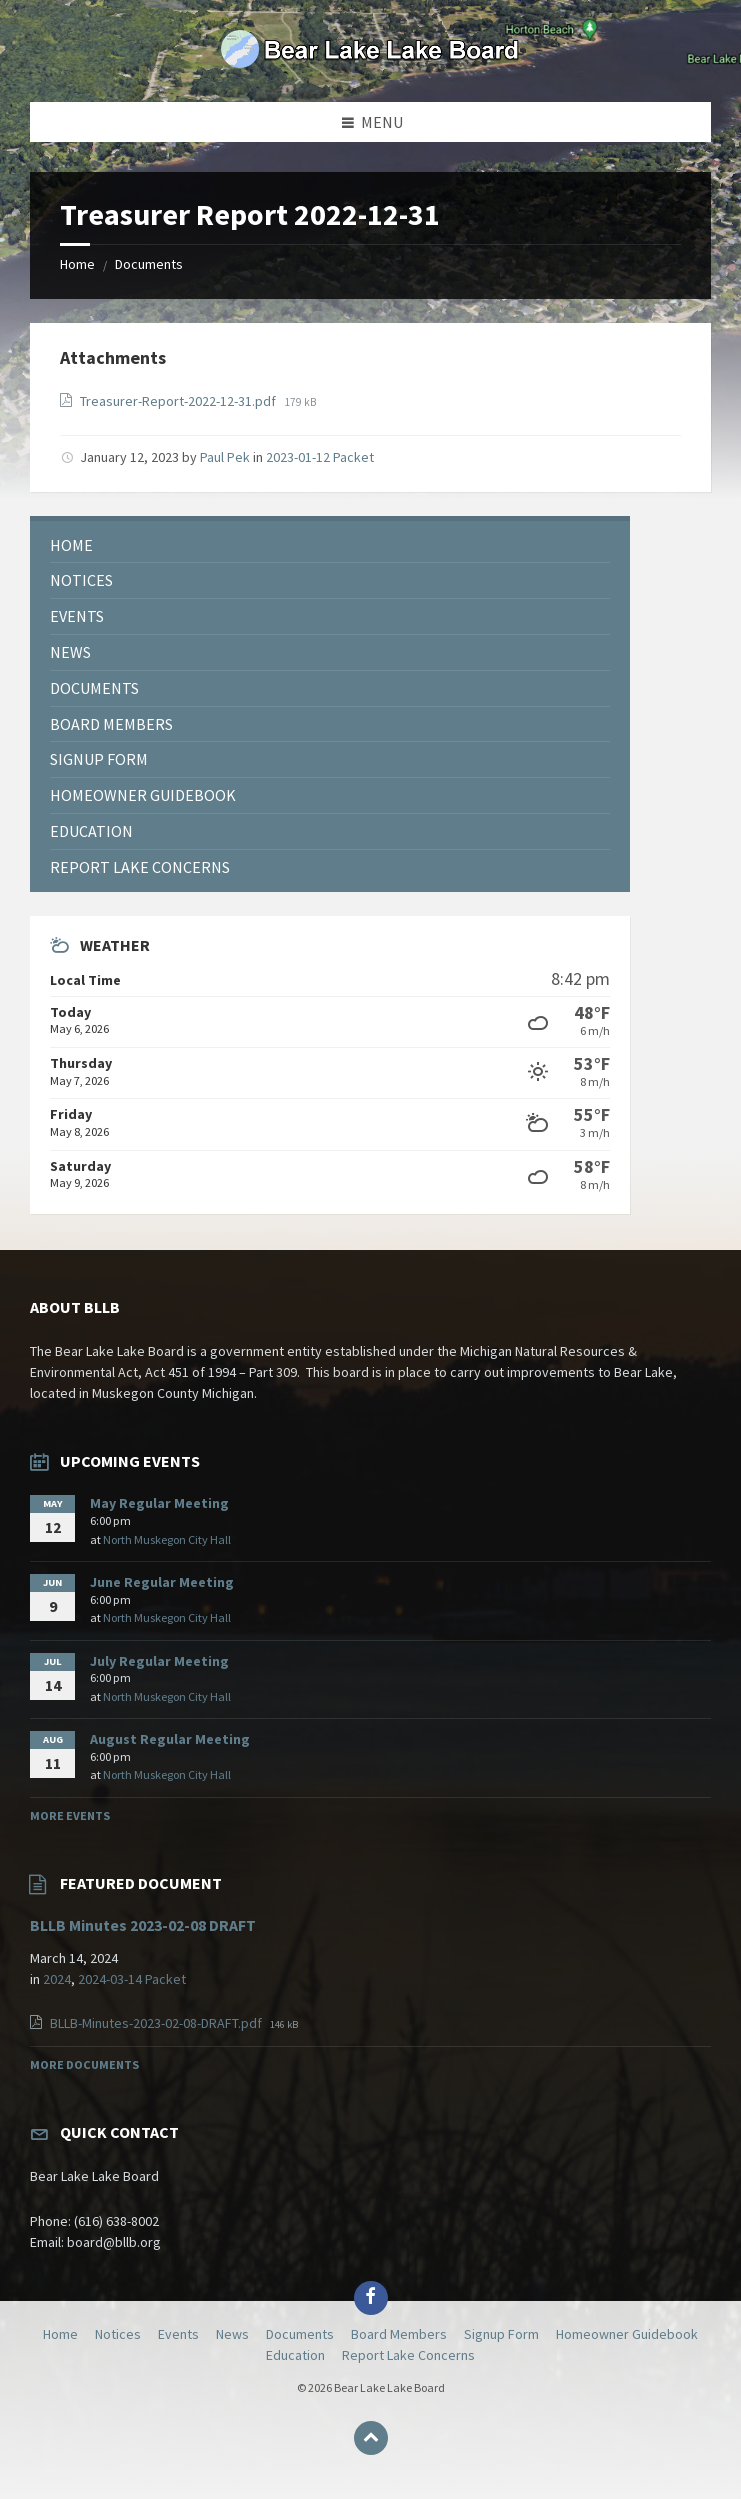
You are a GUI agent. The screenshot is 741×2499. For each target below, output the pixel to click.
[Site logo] (371, 63)
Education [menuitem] (295, 2355)
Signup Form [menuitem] (501, 2334)
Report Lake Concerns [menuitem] (408, 2355)
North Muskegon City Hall (167, 1539)
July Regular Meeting (159, 1661)
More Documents (84, 2064)
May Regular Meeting (159, 1503)
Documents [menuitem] (300, 2334)
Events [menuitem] (178, 2334)
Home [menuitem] (60, 2334)
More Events (70, 1815)
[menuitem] (330, 545)
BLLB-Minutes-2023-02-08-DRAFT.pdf (157, 2023)
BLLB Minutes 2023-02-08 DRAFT (143, 1925)
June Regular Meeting (162, 1582)
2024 (57, 1979)
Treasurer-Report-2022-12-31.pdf (179, 401)
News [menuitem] (232, 2334)
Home (77, 264)
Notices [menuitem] (118, 2334)
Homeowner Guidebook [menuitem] (627, 2334)
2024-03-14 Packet (132, 1979)
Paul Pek (225, 457)
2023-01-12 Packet (320, 457)
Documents (149, 264)
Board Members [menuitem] (399, 2334)
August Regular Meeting (170, 1739)
